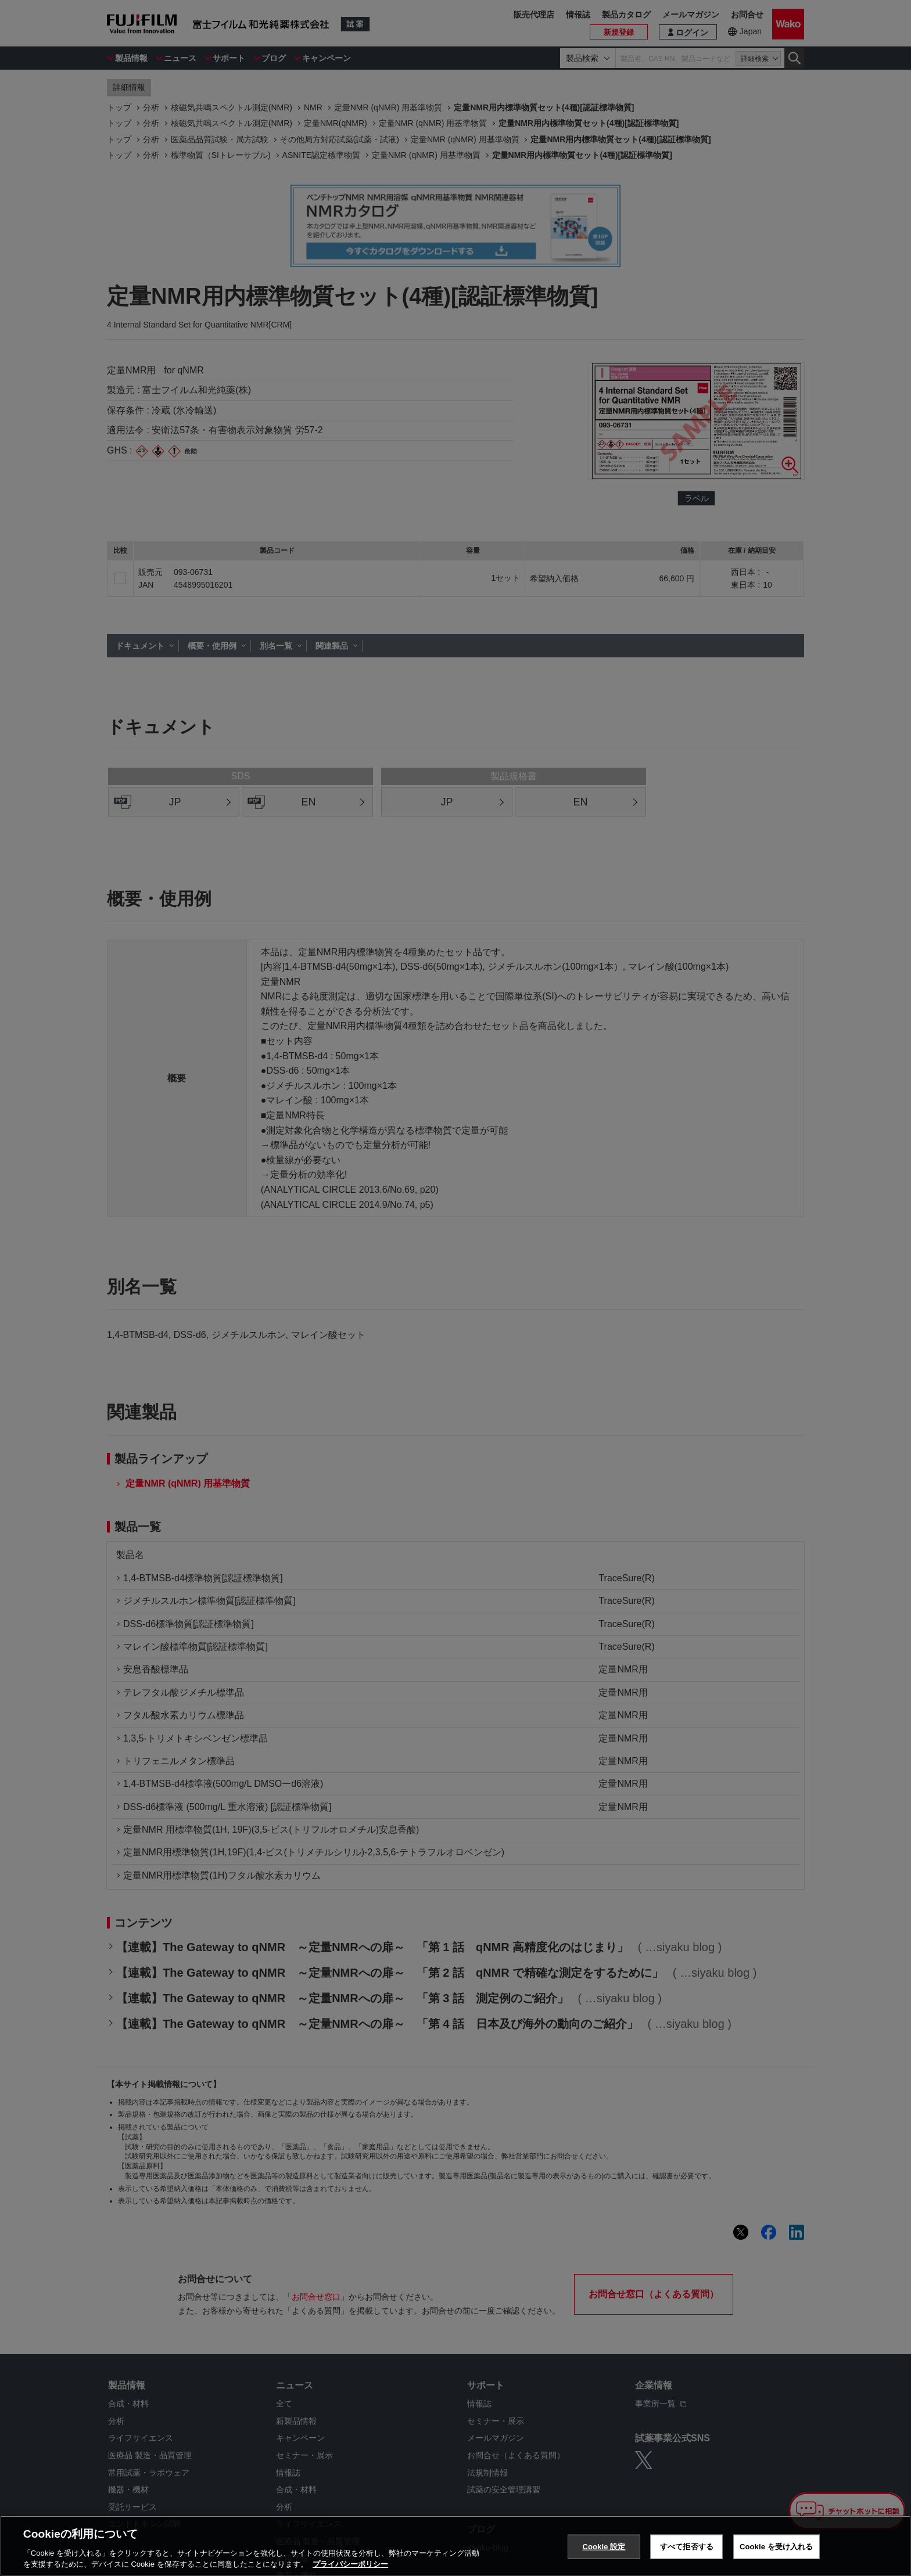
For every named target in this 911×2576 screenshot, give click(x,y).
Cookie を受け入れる (776, 2546)
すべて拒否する (686, 2546)
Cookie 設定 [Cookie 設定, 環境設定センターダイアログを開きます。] (603, 2546)
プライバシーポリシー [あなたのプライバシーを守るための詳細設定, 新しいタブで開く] (350, 2564)
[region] (455, 2546)
